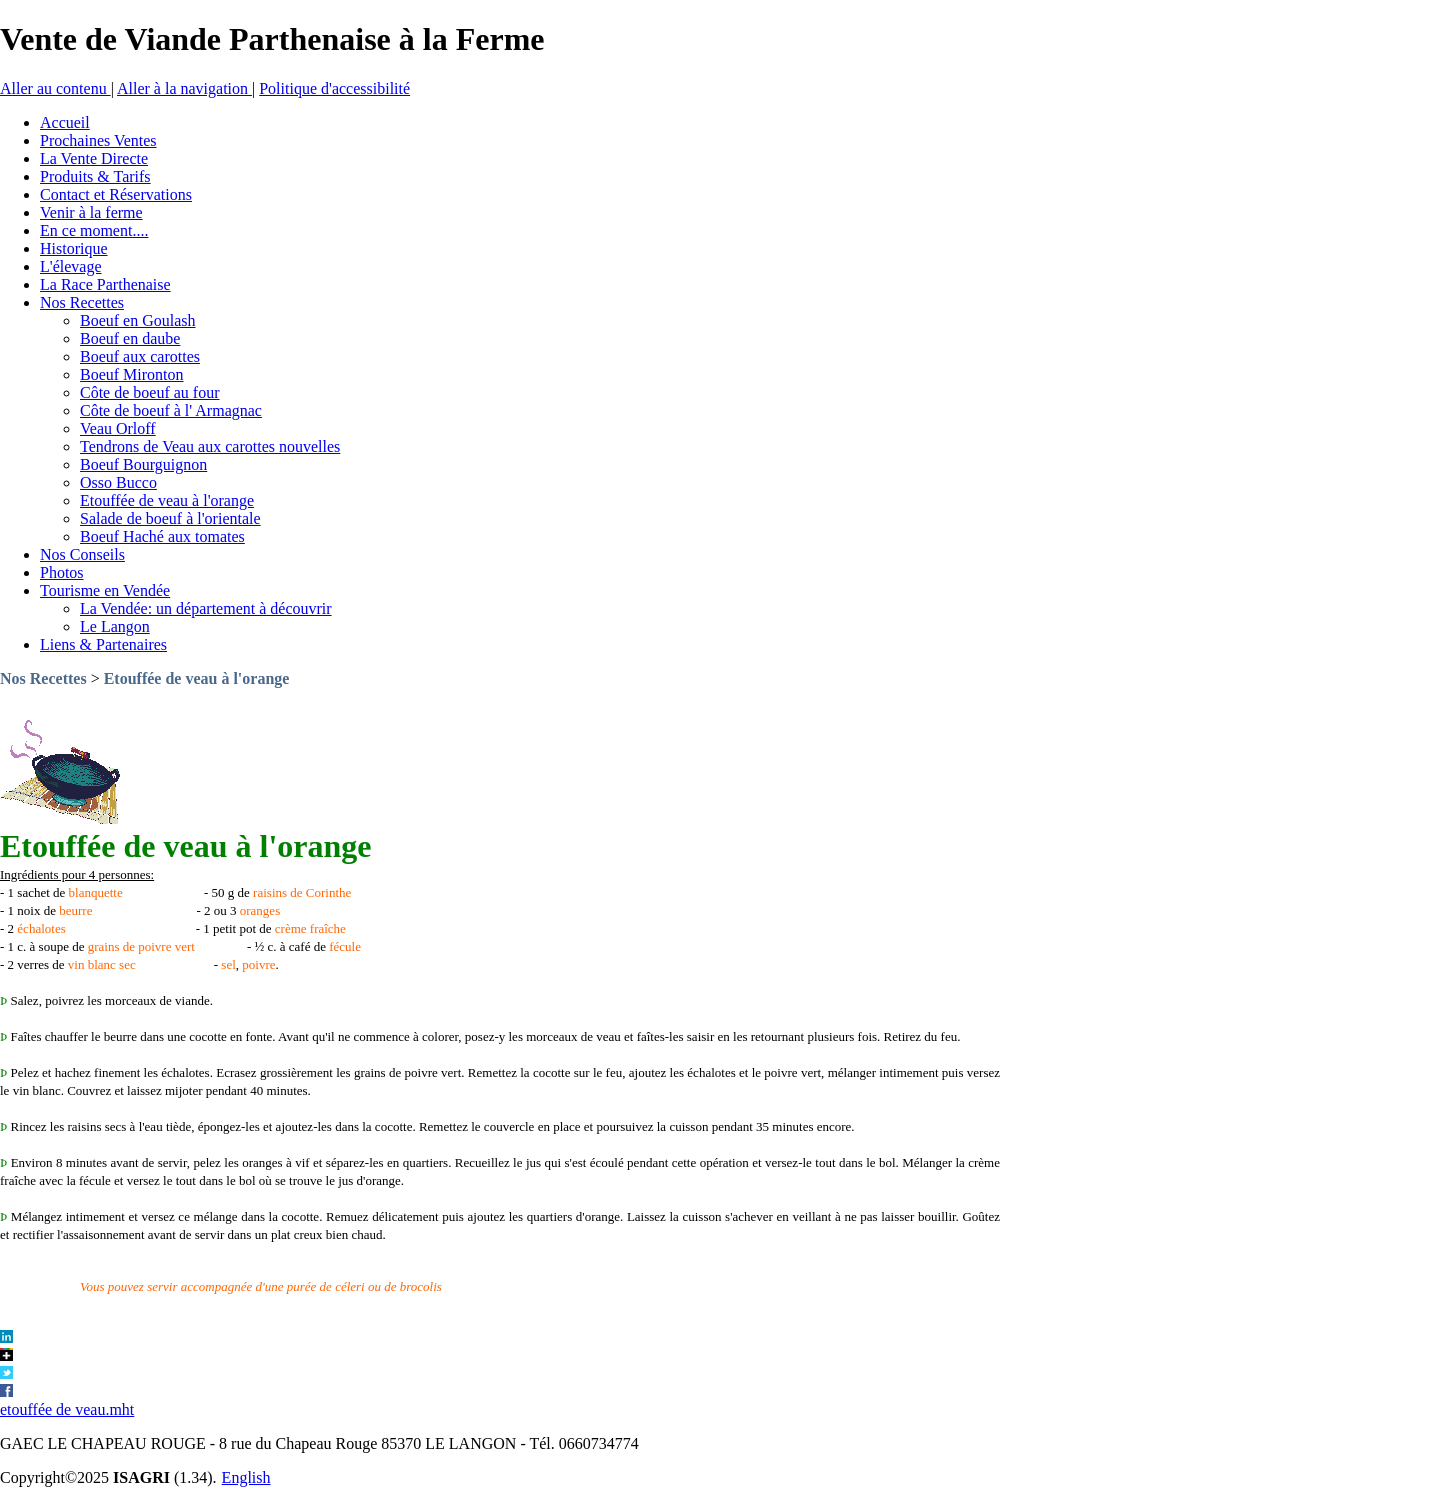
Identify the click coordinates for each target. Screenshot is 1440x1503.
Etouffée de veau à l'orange (197, 678)
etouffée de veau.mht (67, 1409)
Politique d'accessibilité (334, 88)
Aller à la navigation (184, 88)
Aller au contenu (55, 88)
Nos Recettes (43, 678)
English (246, 1477)
